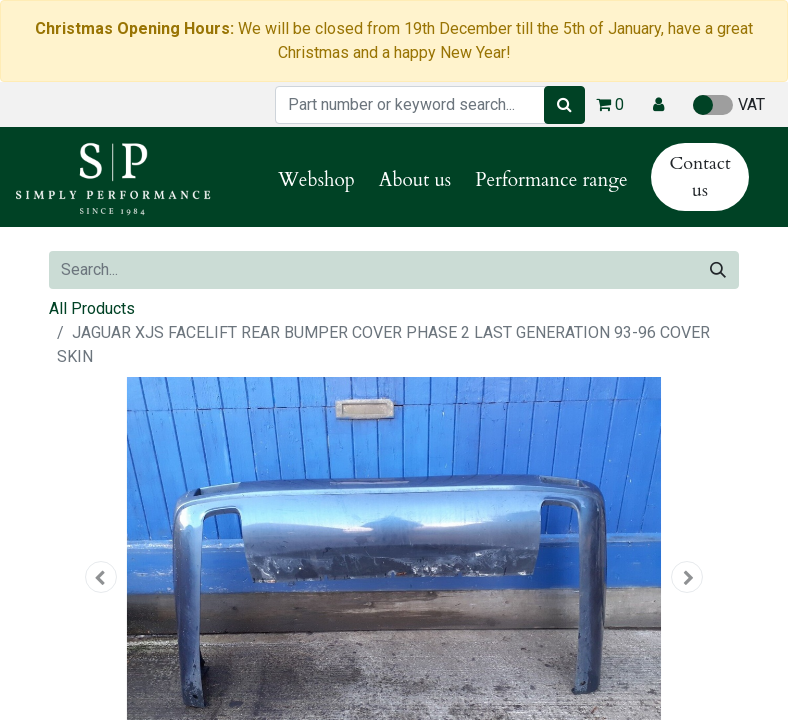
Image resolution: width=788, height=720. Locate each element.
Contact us (699, 177)
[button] (658, 105)
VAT (729, 105)
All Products (92, 308)
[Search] (564, 105)
